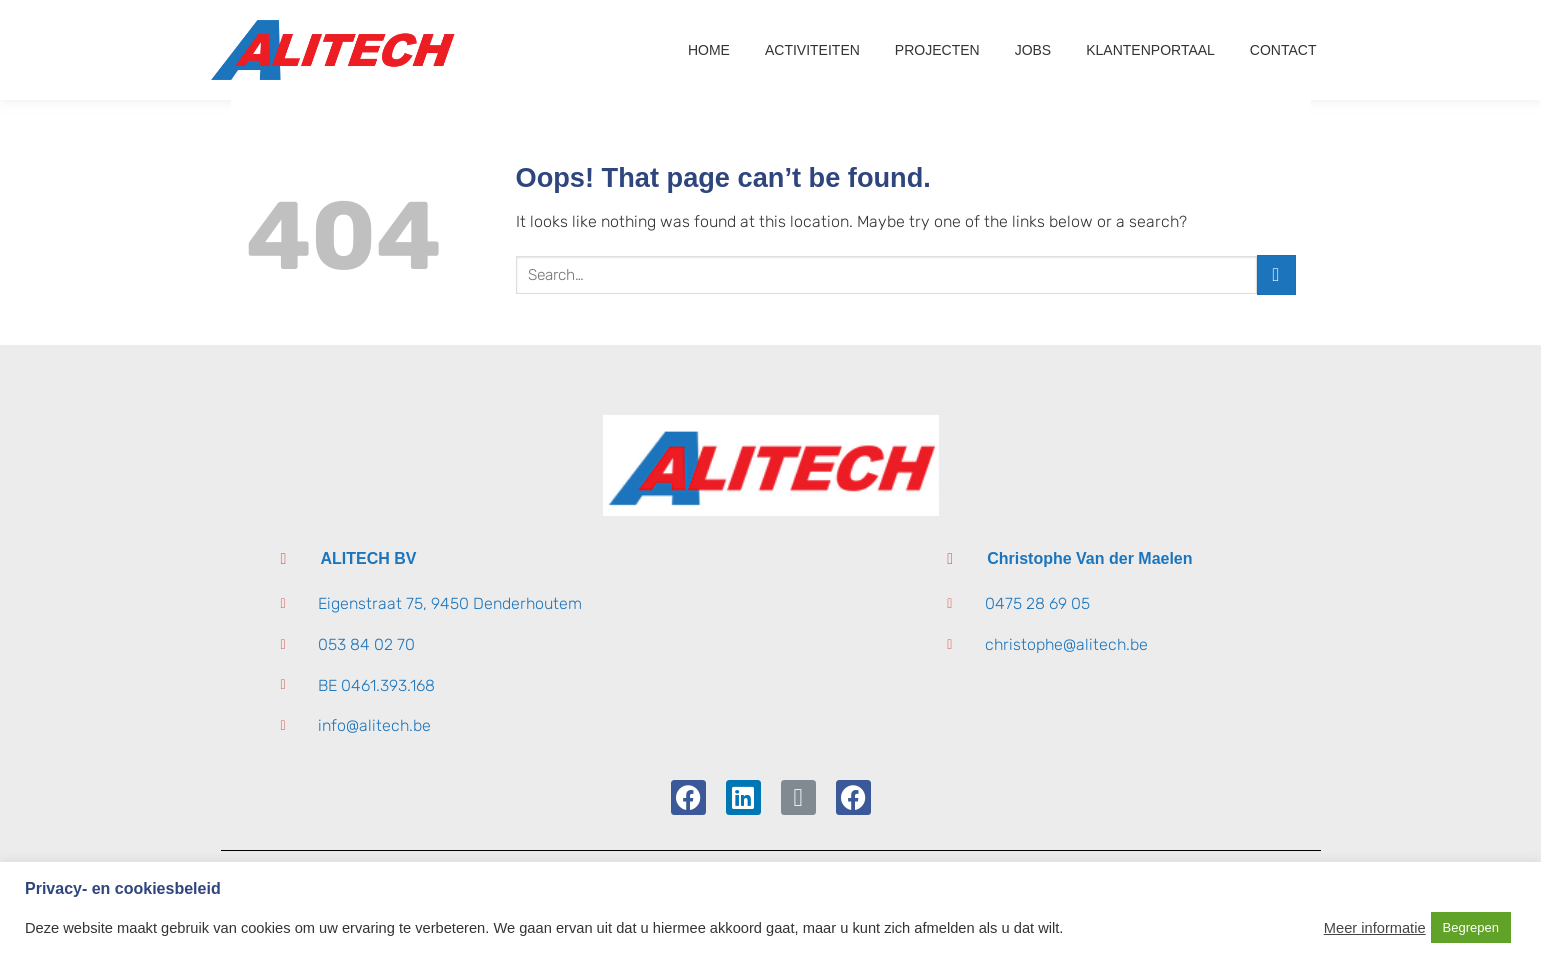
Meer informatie (1375, 928)
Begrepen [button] (1471, 927)
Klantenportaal (1150, 50)
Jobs (1033, 50)
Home (709, 50)
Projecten (937, 50)
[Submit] (1276, 274)
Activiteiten (812, 50)
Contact (1283, 50)
